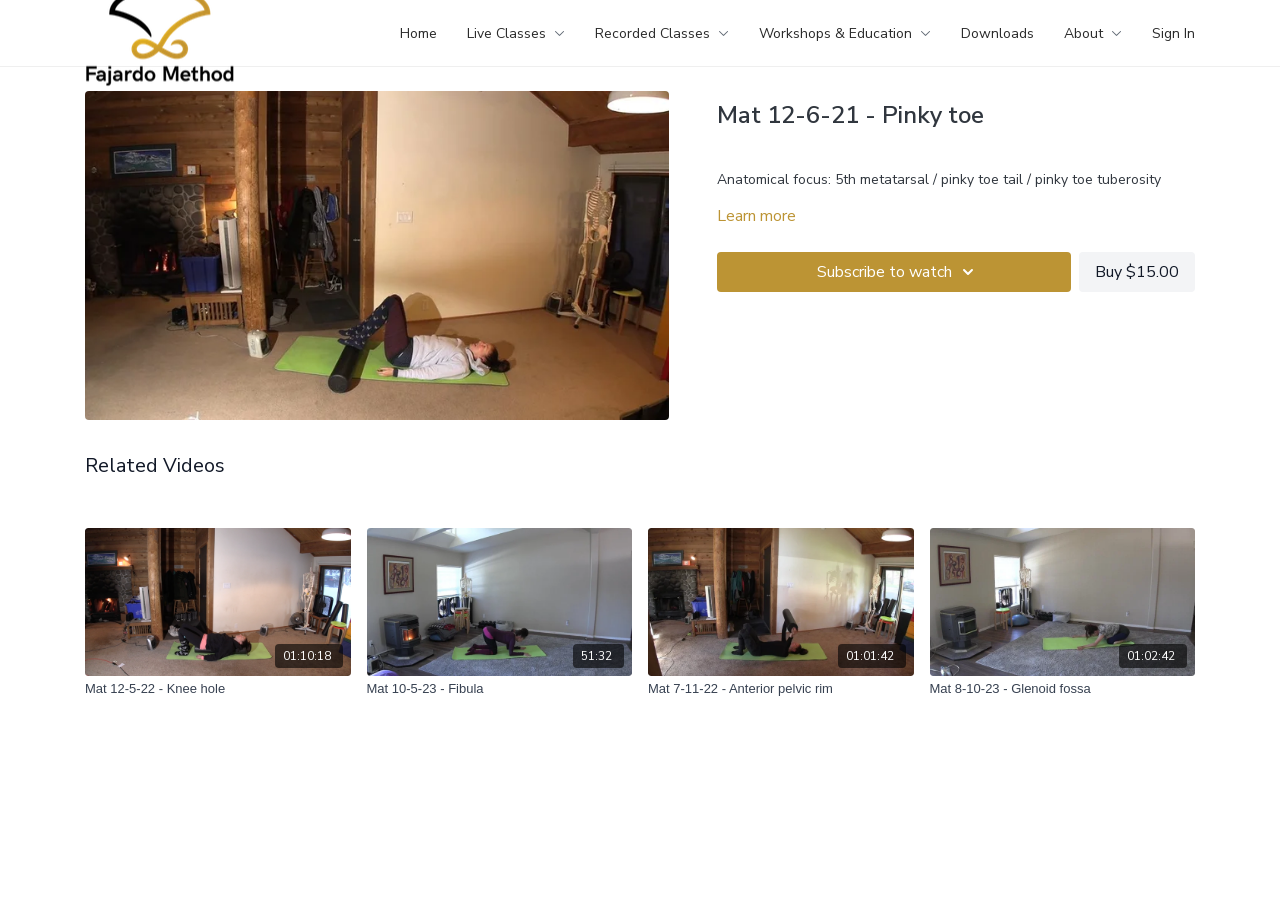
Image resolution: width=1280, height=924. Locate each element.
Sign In (1173, 33)
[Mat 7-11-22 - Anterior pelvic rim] (781, 689)
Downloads (997, 33)
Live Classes (516, 33)
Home (418, 33)
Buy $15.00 (1137, 272)
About (1093, 33)
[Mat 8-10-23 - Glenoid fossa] (1063, 689)
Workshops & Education (845, 33)
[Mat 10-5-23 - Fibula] (500, 689)
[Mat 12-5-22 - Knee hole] (218, 689)
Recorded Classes (662, 33)
